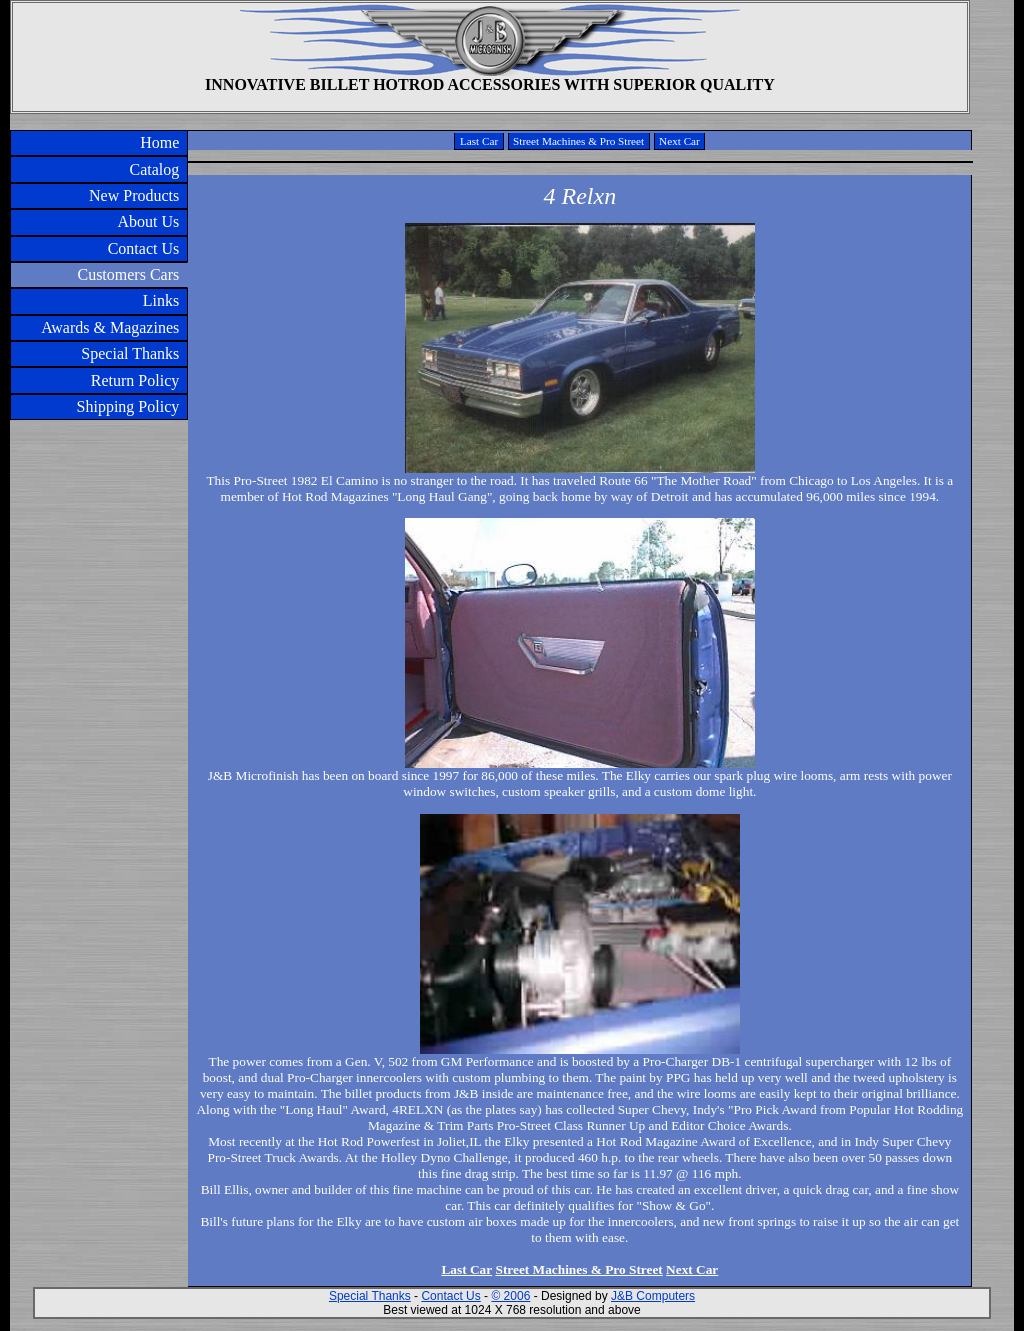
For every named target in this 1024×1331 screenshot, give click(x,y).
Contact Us (144, 248)
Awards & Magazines (110, 327)
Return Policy (135, 380)
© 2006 (510, 1296)
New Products (134, 195)
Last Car (479, 141)
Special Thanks (130, 353)
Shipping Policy (128, 406)
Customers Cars (128, 274)
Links (161, 300)
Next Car (679, 141)
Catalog (154, 169)
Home (159, 142)
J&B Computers (653, 1296)
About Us (148, 221)
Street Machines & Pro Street (578, 141)
